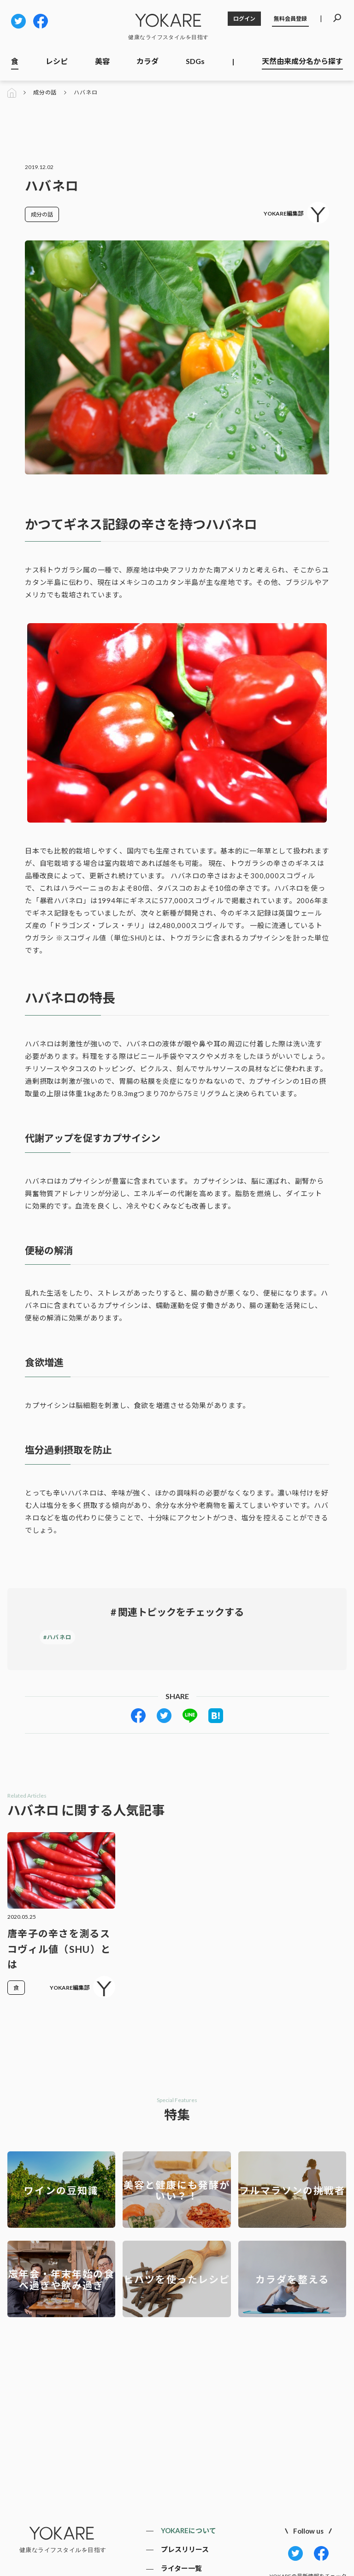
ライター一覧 (181, 2568)
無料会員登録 (290, 18)
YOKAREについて (188, 2530)
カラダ (147, 61)
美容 (102, 61)
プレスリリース (185, 2549)
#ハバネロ (57, 1637)
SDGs (195, 61)
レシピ (57, 61)
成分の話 (45, 92)
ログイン (244, 18)
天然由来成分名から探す (302, 61)
